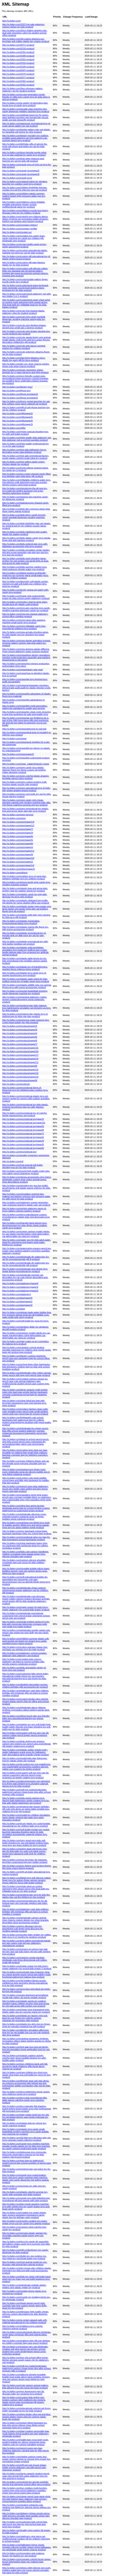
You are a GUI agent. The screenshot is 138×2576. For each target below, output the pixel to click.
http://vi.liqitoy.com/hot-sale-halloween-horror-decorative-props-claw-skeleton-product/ (24, 450)
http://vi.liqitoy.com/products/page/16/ (20, 1051)
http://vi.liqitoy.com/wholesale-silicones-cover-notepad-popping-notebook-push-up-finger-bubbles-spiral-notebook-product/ (24, 1516)
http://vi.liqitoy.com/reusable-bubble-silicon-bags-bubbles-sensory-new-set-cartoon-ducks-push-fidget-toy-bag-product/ (26, 1571)
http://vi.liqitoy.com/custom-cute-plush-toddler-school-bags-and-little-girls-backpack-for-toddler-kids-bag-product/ (26, 1480)
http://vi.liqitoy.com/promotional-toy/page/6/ (23, 1148)
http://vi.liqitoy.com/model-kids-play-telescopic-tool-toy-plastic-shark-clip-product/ (25, 1759)
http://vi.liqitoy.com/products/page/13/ (20, 1077)
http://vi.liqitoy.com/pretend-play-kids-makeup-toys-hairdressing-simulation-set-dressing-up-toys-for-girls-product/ (26, 1008)
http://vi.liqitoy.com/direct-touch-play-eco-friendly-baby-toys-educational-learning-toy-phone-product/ (26, 1718)
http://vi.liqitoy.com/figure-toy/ (16, 390)
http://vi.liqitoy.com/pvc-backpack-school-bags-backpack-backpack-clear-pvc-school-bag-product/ (27, 1532)
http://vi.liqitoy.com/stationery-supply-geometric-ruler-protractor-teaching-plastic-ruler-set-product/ (26, 1203)
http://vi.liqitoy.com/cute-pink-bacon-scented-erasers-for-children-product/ (24, 347)
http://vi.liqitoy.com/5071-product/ (18, 45)
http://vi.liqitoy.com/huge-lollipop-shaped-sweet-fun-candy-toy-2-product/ (25, 469)
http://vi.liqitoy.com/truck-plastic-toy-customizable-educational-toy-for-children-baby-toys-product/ (26, 1824)
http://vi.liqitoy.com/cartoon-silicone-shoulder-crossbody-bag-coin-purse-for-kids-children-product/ (24, 1562)
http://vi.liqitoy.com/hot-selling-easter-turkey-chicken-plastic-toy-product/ (23, 463)
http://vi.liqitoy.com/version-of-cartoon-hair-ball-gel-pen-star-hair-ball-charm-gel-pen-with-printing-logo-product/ (26, 1951)
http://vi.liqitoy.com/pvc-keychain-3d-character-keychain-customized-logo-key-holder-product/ (25, 1860)
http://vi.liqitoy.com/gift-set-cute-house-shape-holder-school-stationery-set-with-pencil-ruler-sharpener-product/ (24, 2467)
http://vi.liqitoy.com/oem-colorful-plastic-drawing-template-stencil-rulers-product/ (25, 777)
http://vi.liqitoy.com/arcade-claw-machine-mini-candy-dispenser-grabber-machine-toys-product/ (25, 110)
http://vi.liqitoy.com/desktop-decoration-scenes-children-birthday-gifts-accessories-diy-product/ (25, 1685)
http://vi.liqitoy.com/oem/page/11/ (18, 851)
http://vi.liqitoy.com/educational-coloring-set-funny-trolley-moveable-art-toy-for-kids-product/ (26, 2409)
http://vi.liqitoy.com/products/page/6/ (19, 1040)
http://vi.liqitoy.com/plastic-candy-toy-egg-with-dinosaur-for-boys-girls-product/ (24, 895)
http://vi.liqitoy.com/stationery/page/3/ (20, 1287)
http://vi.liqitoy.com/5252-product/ (18, 52)
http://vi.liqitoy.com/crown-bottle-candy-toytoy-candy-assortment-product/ (24, 245)
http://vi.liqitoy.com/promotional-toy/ (19, 1151)
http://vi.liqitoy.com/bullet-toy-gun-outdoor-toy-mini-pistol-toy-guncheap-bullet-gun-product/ (24, 2257)
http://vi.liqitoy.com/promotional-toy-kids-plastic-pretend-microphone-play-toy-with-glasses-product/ (25, 1107)
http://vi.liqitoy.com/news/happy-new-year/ (22, 669)
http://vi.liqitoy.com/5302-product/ (18, 59)
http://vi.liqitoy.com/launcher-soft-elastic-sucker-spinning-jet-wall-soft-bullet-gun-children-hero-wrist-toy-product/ (25, 583)
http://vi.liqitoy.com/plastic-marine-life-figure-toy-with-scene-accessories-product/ (25, 928)
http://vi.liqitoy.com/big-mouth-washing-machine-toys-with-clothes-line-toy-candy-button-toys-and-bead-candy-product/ (26, 2206)
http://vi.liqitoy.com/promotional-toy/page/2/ (23, 1119)
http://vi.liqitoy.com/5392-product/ (18, 81)
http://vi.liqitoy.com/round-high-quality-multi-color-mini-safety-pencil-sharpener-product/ (26, 1172)
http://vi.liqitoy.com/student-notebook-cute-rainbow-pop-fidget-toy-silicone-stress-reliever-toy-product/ (26, 2507)
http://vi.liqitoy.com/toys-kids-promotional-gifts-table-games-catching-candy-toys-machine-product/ (24, 2100)
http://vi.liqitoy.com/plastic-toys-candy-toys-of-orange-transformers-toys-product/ (24, 974)
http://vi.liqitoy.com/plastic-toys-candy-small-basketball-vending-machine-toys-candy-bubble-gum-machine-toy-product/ (25, 2131)
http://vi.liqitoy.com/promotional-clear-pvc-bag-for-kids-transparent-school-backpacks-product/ (26, 1538)
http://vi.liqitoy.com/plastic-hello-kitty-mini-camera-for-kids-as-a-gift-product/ (26, 916)
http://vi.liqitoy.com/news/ (14, 738)
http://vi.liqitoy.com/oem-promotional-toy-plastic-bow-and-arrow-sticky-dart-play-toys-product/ (25, 809)
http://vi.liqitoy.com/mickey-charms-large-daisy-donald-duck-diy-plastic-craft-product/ (25, 603)
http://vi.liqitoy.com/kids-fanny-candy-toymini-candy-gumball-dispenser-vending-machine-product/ (24, 517)
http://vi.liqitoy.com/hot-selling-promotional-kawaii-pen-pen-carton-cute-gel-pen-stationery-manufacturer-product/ (26, 1943)
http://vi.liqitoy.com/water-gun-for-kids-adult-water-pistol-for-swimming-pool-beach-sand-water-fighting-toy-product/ (26, 1242)
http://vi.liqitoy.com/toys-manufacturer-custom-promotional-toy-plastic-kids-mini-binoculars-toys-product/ (26, 1217)
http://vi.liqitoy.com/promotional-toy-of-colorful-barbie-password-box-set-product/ (24, 1114)
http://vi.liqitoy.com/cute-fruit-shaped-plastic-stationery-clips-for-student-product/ (23, 312)
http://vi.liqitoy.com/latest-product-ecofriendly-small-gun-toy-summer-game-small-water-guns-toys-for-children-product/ (25, 575)
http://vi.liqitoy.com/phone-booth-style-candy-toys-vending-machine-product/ (26, 883)
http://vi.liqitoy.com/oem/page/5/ (17, 840)
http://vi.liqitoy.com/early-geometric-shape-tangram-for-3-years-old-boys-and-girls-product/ (25, 371)
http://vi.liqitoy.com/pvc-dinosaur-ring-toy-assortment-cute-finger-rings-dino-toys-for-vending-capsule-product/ (23, 1928)
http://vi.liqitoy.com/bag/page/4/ (17, 1298)
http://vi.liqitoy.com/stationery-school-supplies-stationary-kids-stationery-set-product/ (24, 1654)
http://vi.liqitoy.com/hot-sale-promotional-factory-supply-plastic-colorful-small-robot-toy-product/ (25, 457)
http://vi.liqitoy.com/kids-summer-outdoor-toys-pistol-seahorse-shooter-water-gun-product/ (24, 568)
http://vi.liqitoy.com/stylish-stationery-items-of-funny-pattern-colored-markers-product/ (24, 1209)
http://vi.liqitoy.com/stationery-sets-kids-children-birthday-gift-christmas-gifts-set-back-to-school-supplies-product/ (25, 1693)
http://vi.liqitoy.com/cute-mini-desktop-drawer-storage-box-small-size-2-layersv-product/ (24, 326)
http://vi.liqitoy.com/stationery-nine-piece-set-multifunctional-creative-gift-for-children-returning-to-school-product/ (26, 2538)
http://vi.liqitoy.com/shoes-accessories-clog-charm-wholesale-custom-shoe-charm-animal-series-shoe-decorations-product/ (27, 1179)
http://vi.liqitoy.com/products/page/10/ (20, 1073)
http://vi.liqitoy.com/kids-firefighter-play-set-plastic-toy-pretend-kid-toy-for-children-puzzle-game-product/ (26, 525)
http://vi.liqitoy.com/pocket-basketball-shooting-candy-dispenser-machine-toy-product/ (25, 992)
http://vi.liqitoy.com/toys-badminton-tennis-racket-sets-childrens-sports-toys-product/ (26, 2092)
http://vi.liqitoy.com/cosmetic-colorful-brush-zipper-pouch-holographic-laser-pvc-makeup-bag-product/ (26, 2561)
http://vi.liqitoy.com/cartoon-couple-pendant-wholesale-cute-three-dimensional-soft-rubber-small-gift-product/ (24, 1960)
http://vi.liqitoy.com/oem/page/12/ (18, 825)
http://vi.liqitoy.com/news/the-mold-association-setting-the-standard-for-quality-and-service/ (25, 707)
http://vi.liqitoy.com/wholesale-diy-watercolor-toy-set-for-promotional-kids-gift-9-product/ (26, 1258)
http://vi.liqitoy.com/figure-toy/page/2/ (20, 398)
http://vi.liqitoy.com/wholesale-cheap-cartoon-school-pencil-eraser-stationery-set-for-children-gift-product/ (25, 1590)
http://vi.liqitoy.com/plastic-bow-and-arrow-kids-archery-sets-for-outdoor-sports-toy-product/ (25, 889)
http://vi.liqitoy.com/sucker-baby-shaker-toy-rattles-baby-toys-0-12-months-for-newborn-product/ (26, 1935)
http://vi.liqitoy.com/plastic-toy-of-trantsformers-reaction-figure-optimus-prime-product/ (25, 968)
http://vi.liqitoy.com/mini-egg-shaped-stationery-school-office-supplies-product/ (25, 615)
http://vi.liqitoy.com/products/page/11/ (20, 1062)
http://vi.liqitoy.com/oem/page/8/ (17, 843)
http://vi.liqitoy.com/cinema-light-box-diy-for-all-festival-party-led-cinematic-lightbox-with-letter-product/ (25, 1903)
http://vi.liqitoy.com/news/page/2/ (18, 754)
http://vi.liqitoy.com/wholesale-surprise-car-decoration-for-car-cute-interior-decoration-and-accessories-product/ (25, 1277)
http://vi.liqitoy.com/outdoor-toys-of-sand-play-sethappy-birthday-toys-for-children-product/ (24, 877)
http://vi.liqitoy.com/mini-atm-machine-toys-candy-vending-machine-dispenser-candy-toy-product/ (26, 609)
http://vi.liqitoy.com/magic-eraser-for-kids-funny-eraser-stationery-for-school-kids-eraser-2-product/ (27, 1967)
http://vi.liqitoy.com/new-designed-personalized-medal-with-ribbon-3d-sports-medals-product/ (25, 1996)
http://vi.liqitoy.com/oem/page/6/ (17, 836)
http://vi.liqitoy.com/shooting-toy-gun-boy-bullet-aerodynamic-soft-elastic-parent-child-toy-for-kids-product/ (26, 1188)
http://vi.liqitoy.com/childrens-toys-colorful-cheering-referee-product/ (22, 2327)
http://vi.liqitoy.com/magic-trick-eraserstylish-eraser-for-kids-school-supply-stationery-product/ (26, 597)
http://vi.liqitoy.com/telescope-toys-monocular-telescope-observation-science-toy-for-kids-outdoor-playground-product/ (24, 2154)
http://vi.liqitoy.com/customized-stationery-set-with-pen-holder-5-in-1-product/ (26, 295)
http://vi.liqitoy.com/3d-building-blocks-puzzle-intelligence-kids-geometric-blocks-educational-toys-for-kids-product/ (25, 1983)
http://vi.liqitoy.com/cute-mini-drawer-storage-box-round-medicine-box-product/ (26, 332)
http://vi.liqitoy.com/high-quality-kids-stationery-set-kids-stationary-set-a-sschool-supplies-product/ (27, 438)
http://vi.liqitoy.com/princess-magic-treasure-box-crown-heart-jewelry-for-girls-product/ (26, 1021)
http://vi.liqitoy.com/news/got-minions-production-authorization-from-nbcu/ (26, 664)
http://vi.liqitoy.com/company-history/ (20, 225)
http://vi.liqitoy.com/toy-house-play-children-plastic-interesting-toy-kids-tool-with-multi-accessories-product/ (27, 2270)
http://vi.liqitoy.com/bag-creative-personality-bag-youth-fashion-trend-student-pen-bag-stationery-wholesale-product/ (26, 2433)
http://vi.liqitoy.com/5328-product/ (18, 66)
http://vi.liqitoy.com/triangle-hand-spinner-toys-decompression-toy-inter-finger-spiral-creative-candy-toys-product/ (24, 1225)
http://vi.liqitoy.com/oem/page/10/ (18, 858)
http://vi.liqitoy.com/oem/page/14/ (18, 865)
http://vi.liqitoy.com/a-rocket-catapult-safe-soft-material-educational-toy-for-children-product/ (24, 2321)
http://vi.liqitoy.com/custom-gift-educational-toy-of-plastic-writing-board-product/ (26, 257)
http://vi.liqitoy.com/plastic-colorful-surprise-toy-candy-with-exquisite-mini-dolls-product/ (25, 2193)
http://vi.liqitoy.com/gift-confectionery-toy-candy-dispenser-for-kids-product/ (25, 2251)
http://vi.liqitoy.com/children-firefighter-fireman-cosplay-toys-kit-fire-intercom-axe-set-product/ (24, 188)
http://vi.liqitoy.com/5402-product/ (18, 85)
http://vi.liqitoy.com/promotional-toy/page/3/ (23, 1141)
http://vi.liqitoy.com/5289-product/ (18, 56)
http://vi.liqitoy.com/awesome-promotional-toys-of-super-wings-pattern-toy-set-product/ (26, 124)
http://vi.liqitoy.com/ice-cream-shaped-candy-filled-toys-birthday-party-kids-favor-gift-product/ (26, 475)
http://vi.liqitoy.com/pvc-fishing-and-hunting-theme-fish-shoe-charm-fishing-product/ (26, 1867)
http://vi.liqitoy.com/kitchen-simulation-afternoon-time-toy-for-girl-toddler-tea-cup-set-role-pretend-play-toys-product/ (26, 2032)
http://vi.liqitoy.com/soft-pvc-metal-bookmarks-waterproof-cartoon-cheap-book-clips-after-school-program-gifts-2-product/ (26, 2368)
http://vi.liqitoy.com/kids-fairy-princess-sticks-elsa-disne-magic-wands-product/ (26, 510)
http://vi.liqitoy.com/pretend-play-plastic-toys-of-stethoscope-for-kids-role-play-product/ (25, 1015)
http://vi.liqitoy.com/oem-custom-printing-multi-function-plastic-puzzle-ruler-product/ (24, 783)
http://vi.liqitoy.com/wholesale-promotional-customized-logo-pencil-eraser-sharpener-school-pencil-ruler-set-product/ (26, 1615)
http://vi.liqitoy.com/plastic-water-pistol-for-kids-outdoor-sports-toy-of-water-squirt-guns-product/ (25, 980)
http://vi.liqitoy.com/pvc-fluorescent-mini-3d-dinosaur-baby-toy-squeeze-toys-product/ (23, 2392)
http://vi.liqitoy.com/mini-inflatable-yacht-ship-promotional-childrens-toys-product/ (24, 627)
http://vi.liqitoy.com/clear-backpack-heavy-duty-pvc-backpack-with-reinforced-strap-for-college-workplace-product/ (25, 1545)
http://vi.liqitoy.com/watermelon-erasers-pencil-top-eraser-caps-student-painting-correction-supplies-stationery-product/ (26, 1250)
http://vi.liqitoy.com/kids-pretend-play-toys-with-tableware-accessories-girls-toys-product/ (25, 545)
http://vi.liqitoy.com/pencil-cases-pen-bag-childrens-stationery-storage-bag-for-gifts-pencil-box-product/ (25, 2450)
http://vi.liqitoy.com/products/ (16, 1084)
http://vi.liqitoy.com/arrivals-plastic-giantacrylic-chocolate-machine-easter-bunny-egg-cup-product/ (24, 2235)
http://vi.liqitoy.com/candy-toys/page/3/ (20, 174)
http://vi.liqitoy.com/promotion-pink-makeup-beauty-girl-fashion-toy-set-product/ (23, 2554)
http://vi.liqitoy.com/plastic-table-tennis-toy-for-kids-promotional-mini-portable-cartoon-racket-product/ (25, 960)
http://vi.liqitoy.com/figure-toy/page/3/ (20, 394)
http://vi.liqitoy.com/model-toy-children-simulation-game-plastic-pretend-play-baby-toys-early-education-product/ (26, 1817)
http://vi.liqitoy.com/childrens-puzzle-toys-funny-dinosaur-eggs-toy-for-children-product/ (25, 211)
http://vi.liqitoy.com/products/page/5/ (19, 1037)
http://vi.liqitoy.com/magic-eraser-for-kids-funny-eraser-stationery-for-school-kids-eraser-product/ (26, 1608)
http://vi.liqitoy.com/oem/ (14, 818)
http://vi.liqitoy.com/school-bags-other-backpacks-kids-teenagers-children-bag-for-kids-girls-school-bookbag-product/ (26, 1366)
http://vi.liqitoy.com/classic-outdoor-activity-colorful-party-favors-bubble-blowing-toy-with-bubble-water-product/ (24, 2057)
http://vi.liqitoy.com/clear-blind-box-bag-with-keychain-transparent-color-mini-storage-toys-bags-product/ (24, 1403)
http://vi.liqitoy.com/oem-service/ (17, 814)
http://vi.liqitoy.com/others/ (15, 872)
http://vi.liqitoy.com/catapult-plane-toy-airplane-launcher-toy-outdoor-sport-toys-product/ (25, 182)
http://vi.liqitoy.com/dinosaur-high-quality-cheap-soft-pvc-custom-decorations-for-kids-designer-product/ (25, 2314)
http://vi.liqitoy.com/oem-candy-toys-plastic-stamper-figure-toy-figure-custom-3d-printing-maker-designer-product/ (24, 769)
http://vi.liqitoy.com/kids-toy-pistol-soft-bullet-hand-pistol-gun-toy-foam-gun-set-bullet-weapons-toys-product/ (26, 2279)
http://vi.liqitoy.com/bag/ (13, 1309)
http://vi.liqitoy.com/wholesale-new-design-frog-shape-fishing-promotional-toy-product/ (25, 1270)
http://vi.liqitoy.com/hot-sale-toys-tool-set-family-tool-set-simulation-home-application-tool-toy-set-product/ (26, 2049)
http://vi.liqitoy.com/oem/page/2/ (17, 861)
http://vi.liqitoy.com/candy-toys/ (17, 178)
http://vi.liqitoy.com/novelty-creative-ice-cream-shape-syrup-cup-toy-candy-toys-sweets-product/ (26, 2222)
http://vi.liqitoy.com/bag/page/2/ (17, 1301)
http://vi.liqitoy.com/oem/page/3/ (17, 832)
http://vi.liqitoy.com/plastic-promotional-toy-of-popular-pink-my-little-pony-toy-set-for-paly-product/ (24, 935)
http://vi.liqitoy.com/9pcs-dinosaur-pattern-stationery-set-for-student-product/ (22, 89)
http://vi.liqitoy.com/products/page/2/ (19, 1026)
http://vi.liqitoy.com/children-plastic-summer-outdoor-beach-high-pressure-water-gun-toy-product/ (24, 196)
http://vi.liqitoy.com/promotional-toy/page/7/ (23, 1133)
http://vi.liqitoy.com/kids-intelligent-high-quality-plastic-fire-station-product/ (25, 533)
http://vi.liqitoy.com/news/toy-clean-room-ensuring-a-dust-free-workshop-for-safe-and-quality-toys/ (26, 713)
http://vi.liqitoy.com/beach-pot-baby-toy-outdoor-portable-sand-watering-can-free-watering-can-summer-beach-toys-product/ (25, 138)
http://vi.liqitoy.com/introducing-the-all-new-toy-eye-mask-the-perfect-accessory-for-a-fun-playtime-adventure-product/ (25, 490)
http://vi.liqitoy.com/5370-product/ (18, 74)
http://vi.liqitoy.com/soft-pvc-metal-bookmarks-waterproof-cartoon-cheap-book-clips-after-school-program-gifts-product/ (26, 1792)
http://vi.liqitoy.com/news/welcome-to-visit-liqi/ (24, 729)
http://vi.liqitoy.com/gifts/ (13, 428)
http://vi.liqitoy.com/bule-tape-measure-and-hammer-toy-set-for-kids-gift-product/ (23, 159)
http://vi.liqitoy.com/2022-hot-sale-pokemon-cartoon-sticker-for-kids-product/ (23, 25)
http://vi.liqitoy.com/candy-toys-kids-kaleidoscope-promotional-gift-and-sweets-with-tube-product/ (26, 2199)
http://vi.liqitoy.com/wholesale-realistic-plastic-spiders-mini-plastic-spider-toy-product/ (24, 2286)
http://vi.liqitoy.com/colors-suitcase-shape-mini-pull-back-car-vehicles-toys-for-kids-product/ (25, 1648)
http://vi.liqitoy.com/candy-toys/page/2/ (20, 170)
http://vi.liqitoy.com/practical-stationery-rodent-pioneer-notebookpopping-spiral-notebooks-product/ (24, 999)
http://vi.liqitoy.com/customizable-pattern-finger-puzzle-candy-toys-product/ (25, 280)
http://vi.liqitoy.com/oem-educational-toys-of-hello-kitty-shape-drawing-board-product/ (26, 789)
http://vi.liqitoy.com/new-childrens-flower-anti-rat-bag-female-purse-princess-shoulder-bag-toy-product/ (25, 1463)
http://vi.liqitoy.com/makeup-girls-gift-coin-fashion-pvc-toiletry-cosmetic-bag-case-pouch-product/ (26, 2341)
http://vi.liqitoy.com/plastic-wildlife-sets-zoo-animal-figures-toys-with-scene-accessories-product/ (27, 986)
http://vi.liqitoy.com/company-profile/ (19, 228)
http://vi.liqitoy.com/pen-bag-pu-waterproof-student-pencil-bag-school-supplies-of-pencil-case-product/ (27, 2163)
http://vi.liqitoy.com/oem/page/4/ (17, 847)
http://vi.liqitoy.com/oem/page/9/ (17, 854)
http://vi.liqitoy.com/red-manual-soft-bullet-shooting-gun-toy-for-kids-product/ (22, 1166)
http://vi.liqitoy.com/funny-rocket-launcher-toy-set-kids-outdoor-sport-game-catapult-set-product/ (26, 402)
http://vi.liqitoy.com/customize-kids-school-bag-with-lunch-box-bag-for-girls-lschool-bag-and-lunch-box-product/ (25, 2524)
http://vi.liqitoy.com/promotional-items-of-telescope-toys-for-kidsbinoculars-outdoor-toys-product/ (25, 1090)
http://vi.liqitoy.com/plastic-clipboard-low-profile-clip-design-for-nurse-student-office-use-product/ (25, 901)
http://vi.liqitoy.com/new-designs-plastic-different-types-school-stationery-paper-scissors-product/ (26, 650)
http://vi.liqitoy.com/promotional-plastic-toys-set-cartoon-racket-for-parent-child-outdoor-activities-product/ (26, 1098)
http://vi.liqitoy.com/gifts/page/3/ (17, 424)
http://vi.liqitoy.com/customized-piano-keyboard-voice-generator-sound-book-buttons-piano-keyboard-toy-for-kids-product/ (25, 287)
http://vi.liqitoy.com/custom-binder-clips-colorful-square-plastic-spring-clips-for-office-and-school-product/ (25, 1701)
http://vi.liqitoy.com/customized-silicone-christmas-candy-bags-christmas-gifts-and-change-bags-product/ (26, 2334)
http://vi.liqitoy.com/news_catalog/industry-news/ (25, 764)
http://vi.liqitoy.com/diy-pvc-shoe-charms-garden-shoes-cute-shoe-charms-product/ (26, 365)
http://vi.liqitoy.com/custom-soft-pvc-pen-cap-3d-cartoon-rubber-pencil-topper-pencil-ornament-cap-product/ (25, 1735)
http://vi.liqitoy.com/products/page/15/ (20, 1048)
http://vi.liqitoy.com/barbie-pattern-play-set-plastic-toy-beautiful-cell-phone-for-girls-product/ (26, 130)
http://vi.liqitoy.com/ (11, 21)
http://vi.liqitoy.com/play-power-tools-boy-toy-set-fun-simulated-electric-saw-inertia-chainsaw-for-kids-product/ (25, 2117)
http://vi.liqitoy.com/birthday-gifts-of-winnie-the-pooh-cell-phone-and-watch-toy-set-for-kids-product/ (25, 146)
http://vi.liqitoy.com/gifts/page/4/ (17, 420)
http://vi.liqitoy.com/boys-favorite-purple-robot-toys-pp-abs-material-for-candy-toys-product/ (24, 153)
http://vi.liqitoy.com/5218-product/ (18, 48)
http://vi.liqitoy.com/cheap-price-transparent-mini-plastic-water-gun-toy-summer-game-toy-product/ (26, 2010)
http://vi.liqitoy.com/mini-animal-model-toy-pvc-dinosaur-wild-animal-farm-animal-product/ (24, 2263)
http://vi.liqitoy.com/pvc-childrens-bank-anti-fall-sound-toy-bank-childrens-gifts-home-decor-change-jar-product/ (25, 2066)
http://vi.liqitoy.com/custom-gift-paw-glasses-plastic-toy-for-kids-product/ (23, 263)
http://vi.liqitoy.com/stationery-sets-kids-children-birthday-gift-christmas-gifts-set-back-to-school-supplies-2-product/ (25, 1911)
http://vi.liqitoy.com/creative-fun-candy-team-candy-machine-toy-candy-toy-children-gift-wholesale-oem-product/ (23, 238)
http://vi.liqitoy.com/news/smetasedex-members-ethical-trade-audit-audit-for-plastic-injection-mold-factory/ (26, 687)
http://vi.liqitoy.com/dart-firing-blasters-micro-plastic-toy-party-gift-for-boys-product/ (24, 359)
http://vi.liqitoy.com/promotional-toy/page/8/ (23, 1130)
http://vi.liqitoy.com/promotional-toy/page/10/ (23, 1122)
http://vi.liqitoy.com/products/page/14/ (20, 1058)
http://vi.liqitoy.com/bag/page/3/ (17, 1305)
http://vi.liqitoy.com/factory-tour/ (17, 387)
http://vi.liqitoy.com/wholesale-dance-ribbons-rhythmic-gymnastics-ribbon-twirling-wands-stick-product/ (26, 1710)
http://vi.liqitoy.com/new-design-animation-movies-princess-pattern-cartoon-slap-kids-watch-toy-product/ (26, 643)
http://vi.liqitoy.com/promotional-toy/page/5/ (23, 1144)
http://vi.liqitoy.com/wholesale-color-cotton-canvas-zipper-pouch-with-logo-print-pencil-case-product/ (26, 1374)
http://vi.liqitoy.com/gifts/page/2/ (17, 413)
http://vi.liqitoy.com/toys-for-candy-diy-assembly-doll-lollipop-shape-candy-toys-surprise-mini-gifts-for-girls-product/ (26, 2244)
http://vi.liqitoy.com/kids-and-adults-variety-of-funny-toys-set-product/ (24, 1668)
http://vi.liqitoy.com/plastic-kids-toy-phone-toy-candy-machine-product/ (24, 2124)
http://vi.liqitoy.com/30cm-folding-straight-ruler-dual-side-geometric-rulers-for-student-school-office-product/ (24, 32)
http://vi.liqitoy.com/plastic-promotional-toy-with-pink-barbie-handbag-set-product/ (25, 942)
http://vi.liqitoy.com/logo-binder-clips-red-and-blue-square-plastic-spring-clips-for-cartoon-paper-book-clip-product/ (26, 2416)
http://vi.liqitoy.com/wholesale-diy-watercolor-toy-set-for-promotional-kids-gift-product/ (26, 1264)
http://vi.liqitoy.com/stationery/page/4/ (20, 1283)
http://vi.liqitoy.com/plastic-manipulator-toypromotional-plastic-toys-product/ (21, 922)
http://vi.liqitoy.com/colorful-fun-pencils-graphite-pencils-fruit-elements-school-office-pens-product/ (26, 2483)
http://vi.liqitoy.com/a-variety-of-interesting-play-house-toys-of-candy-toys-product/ (25, 104)
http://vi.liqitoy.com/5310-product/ (18, 63)
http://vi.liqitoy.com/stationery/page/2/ (20, 1290)
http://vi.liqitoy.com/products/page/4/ (19, 1033)
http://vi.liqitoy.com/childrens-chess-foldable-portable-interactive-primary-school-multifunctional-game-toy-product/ (23, 204)
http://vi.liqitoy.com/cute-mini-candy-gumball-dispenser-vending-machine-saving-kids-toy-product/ (24, 319)
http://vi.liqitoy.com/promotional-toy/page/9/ (23, 1126)
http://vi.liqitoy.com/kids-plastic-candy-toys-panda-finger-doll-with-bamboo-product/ (26, 539)
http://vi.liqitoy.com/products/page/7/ (19, 1044)
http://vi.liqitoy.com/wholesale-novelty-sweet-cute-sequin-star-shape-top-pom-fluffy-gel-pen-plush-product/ (26, 1632)
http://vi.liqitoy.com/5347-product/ (18, 70)
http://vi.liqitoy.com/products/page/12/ (20, 1069)
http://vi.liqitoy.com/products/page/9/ (19, 1080)
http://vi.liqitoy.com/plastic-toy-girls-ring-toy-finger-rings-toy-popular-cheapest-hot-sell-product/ (26, 2025)
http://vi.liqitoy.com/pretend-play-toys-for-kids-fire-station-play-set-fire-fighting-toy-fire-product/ (26, 1896)
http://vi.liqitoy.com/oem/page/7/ (17, 829)
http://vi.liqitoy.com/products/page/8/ (19, 1066)
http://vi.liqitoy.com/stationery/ (16, 1294)
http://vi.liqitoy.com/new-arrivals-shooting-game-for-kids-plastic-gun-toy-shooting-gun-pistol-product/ (25, 634)
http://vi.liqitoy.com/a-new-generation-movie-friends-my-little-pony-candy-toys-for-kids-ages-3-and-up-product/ (26, 96)
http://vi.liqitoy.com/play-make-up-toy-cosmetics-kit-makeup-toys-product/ (25, 1342)
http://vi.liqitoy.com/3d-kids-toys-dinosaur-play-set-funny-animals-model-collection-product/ (26, 2138)
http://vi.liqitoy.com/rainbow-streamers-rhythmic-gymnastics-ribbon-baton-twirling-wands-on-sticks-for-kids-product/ (26, 2041)
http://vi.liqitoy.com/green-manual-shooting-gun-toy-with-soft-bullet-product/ (25, 432)
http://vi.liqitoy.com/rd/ (12, 1161)
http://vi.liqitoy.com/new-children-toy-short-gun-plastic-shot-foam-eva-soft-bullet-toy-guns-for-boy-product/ (26, 2074)
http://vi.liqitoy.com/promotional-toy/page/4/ (23, 1137)
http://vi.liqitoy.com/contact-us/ (17, 232)
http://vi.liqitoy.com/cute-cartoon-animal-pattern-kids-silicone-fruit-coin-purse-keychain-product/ (25, 2386)
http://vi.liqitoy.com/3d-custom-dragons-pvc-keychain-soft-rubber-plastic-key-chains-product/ (25, 40)
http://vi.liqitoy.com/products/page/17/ (20, 1055)
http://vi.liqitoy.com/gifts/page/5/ (17, 417)
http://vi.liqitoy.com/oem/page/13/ (18, 822)
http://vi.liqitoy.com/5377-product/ (18, 77)
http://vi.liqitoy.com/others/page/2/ (18, 869)
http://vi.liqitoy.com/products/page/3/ (19, 1029)
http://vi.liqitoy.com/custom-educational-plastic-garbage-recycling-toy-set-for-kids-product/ (25, 251)
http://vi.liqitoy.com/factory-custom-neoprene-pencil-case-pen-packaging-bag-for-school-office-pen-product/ (26, 1358)
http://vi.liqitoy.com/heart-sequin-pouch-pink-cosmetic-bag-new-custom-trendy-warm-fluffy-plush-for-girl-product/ (24, 2305)
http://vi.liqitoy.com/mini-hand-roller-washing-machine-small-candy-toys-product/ (24, 621)
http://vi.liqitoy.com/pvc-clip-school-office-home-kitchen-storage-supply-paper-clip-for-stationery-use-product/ (25, 2360)
